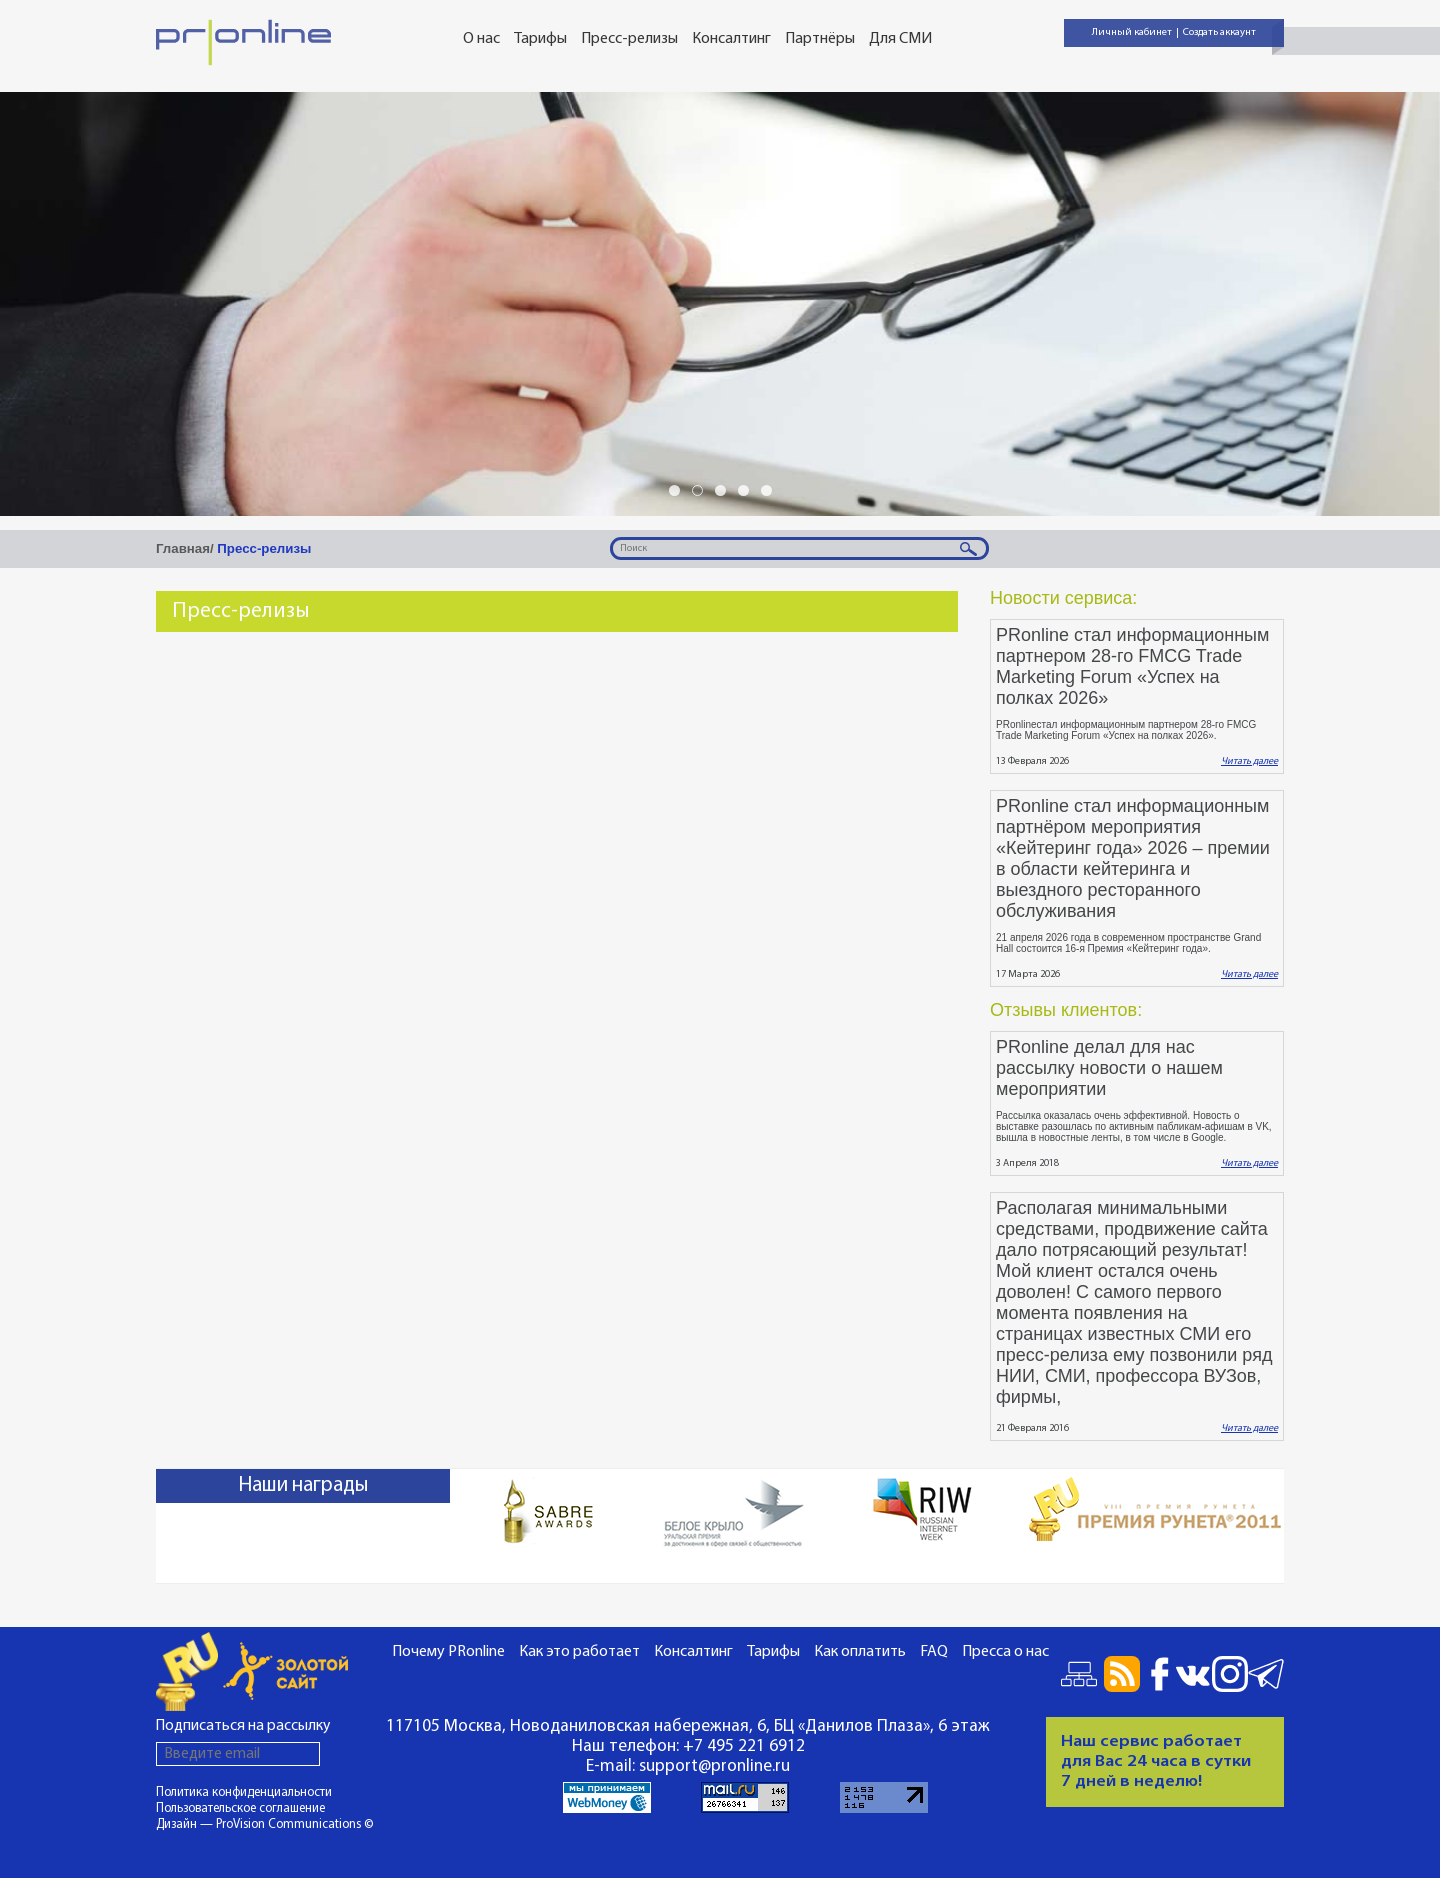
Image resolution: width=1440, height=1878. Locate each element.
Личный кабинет (1132, 32)
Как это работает (579, 1652)
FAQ (934, 1652)
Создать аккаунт (1219, 32)
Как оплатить (860, 1652)
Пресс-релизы (629, 39)
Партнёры (820, 39)
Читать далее (1249, 761)
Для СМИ (900, 39)
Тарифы (540, 39)
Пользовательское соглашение (240, 1808)
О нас (481, 39)
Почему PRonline (448, 1652)
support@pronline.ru (714, 1766)
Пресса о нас (1005, 1652)
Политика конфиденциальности (244, 1792)
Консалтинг (731, 39)
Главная (183, 548)
